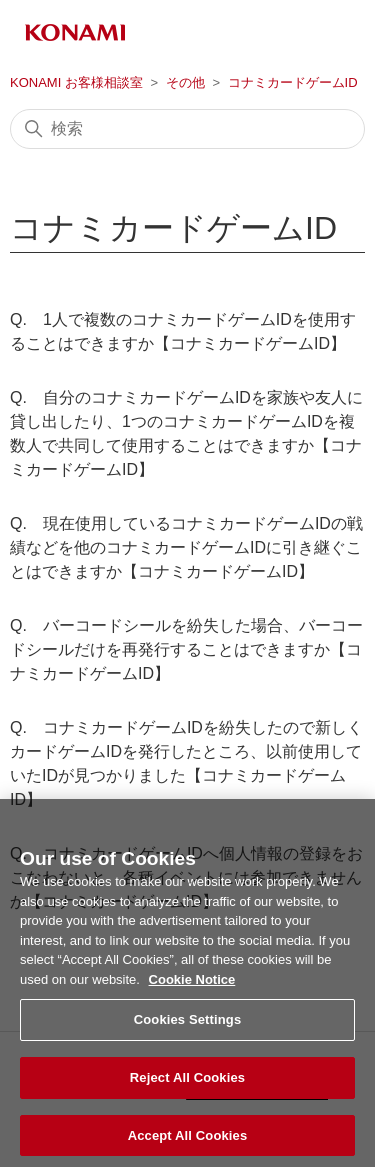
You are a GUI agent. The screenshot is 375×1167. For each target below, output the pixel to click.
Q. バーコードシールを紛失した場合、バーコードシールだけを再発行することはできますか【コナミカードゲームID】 (186, 649)
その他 (185, 82)
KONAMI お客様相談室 (76, 82)
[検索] (187, 129)
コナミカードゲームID (293, 82)
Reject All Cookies (187, 1085)
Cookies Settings (188, 1027)
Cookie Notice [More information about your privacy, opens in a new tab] (192, 986)
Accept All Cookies (188, 1142)
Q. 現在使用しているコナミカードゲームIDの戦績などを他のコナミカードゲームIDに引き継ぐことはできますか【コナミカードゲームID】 (186, 547)
